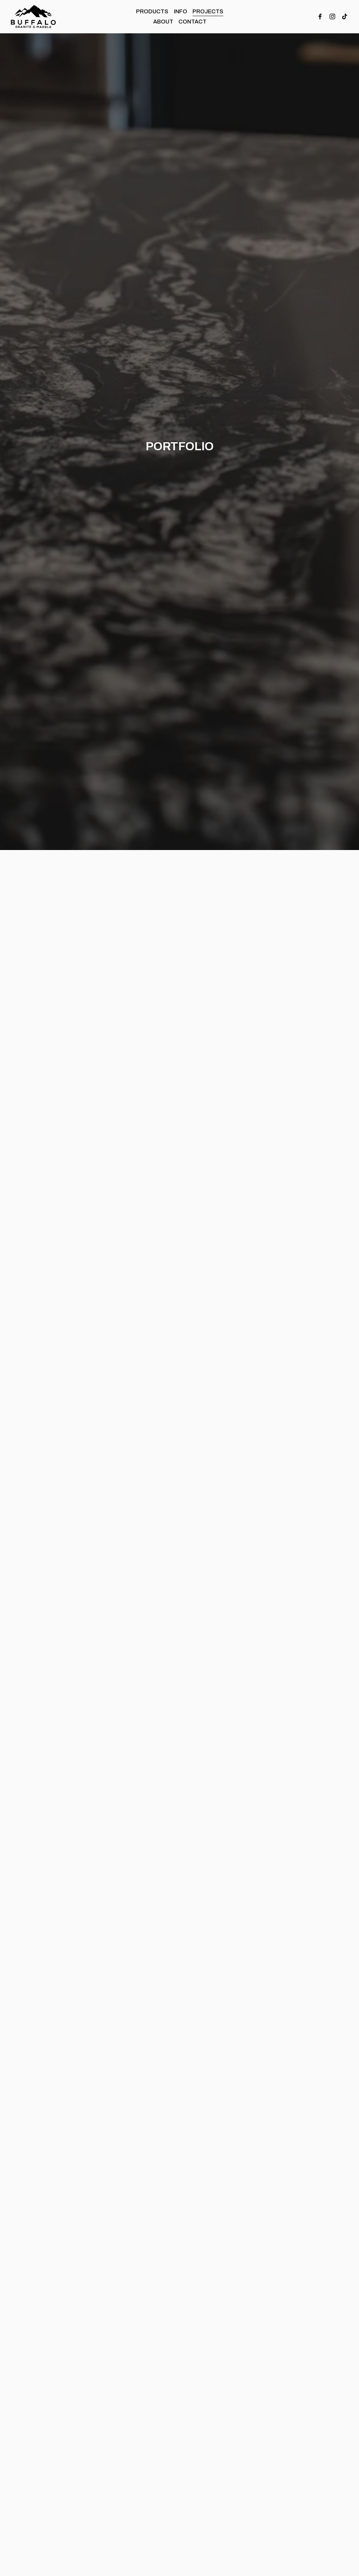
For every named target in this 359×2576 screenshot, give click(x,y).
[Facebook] (320, 16)
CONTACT (192, 22)
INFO (180, 11)
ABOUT (163, 22)
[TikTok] (344, 16)
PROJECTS (207, 11)
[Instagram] (332, 16)
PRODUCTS (152, 11)
